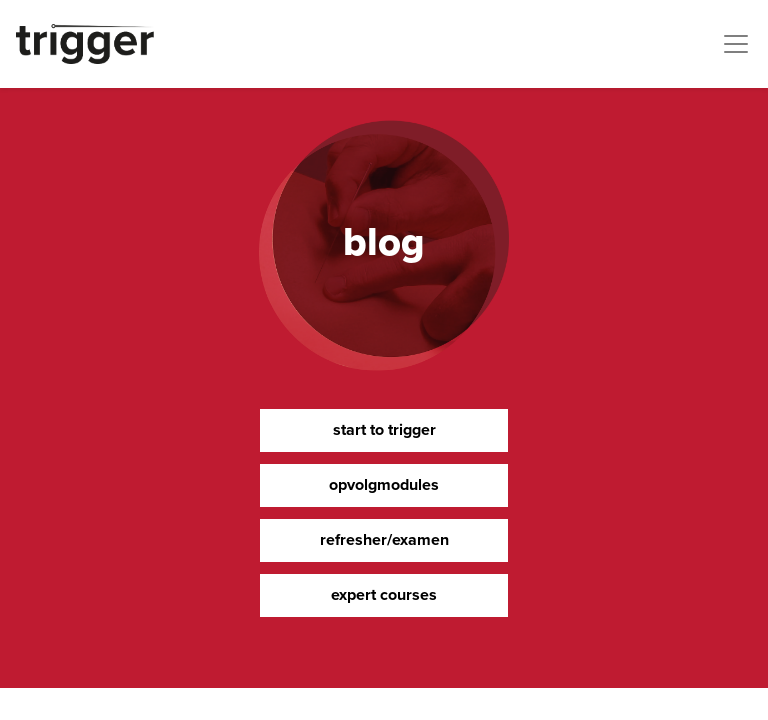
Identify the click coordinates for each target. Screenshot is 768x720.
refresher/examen (384, 539)
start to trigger (384, 429)
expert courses (384, 594)
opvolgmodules (384, 484)
